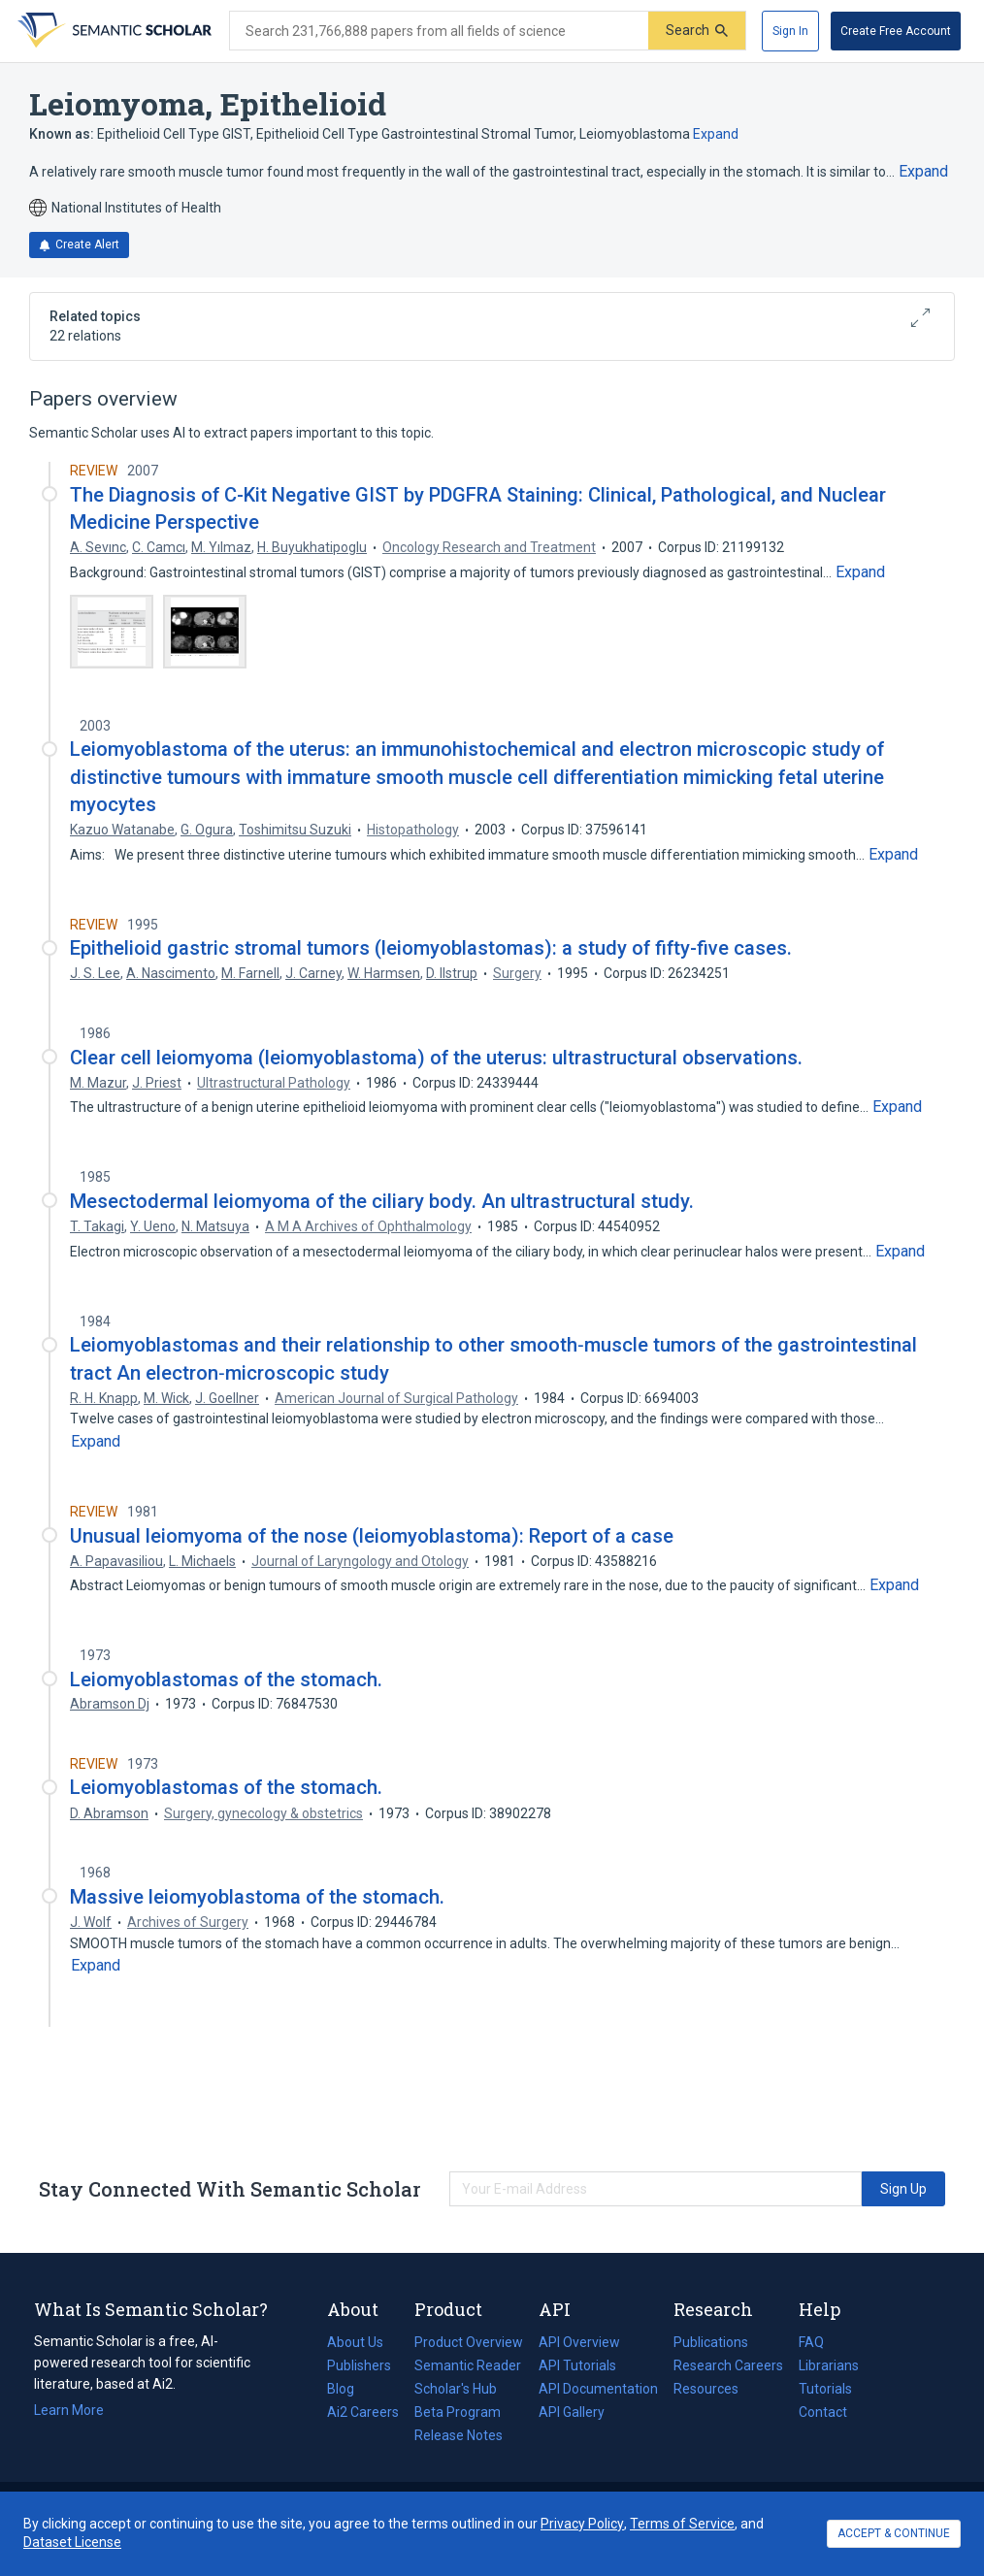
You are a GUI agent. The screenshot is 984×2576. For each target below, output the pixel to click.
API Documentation (598, 2388)
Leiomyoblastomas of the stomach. (226, 1679)
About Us (355, 2342)
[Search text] (439, 31)
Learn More (69, 2410)
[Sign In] (790, 31)
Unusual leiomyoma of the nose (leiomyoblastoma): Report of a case (371, 1536)
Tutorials (825, 2389)
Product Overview (468, 2342)
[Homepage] (113, 31)
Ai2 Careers (363, 2412)
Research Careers (728, 2365)
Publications (710, 2342)
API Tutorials (577, 2365)
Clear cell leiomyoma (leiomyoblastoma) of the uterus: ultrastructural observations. (436, 1057)
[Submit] (696, 30)
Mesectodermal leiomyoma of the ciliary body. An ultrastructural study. (382, 1201)
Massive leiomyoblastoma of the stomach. (257, 1896)
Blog (348, 2388)
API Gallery (572, 2412)
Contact (823, 2412)
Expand (715, 134)
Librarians (829, 2365)
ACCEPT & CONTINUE (893, 2533)
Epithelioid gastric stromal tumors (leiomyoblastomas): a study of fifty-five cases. (431, 948)
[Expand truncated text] (923, 171)
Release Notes (458, 2435)
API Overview (579, 2342)
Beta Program (457, 2412)
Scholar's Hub (455, 2389)
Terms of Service (682, 2523)
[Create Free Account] (896, 31)
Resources (705, 2388)
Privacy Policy (582, 2523)
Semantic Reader (467, 2365)
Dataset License (72, 2542)
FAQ (811, 2342)
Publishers (359, 2365)
